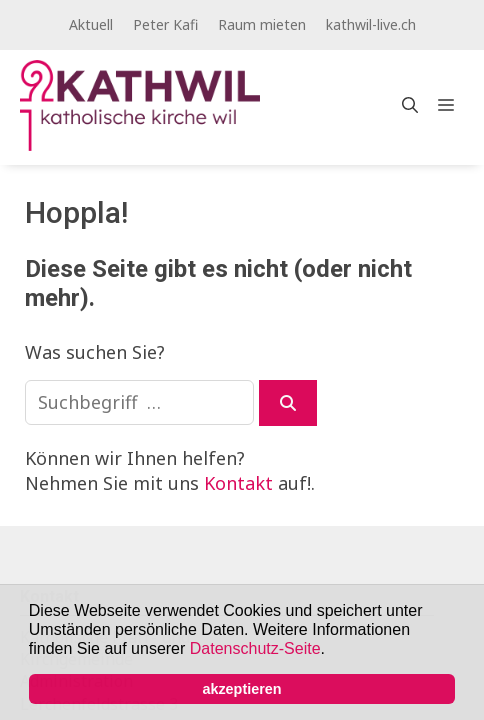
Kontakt (238, 483)
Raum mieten (262, 24)
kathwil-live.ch (371, 24)
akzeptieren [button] (241, 689)
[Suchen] (288, 403)
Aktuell (91, 24)
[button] (332, 651)
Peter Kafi (165, 24)
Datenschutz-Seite (255, 648)
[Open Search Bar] (410, 105)
